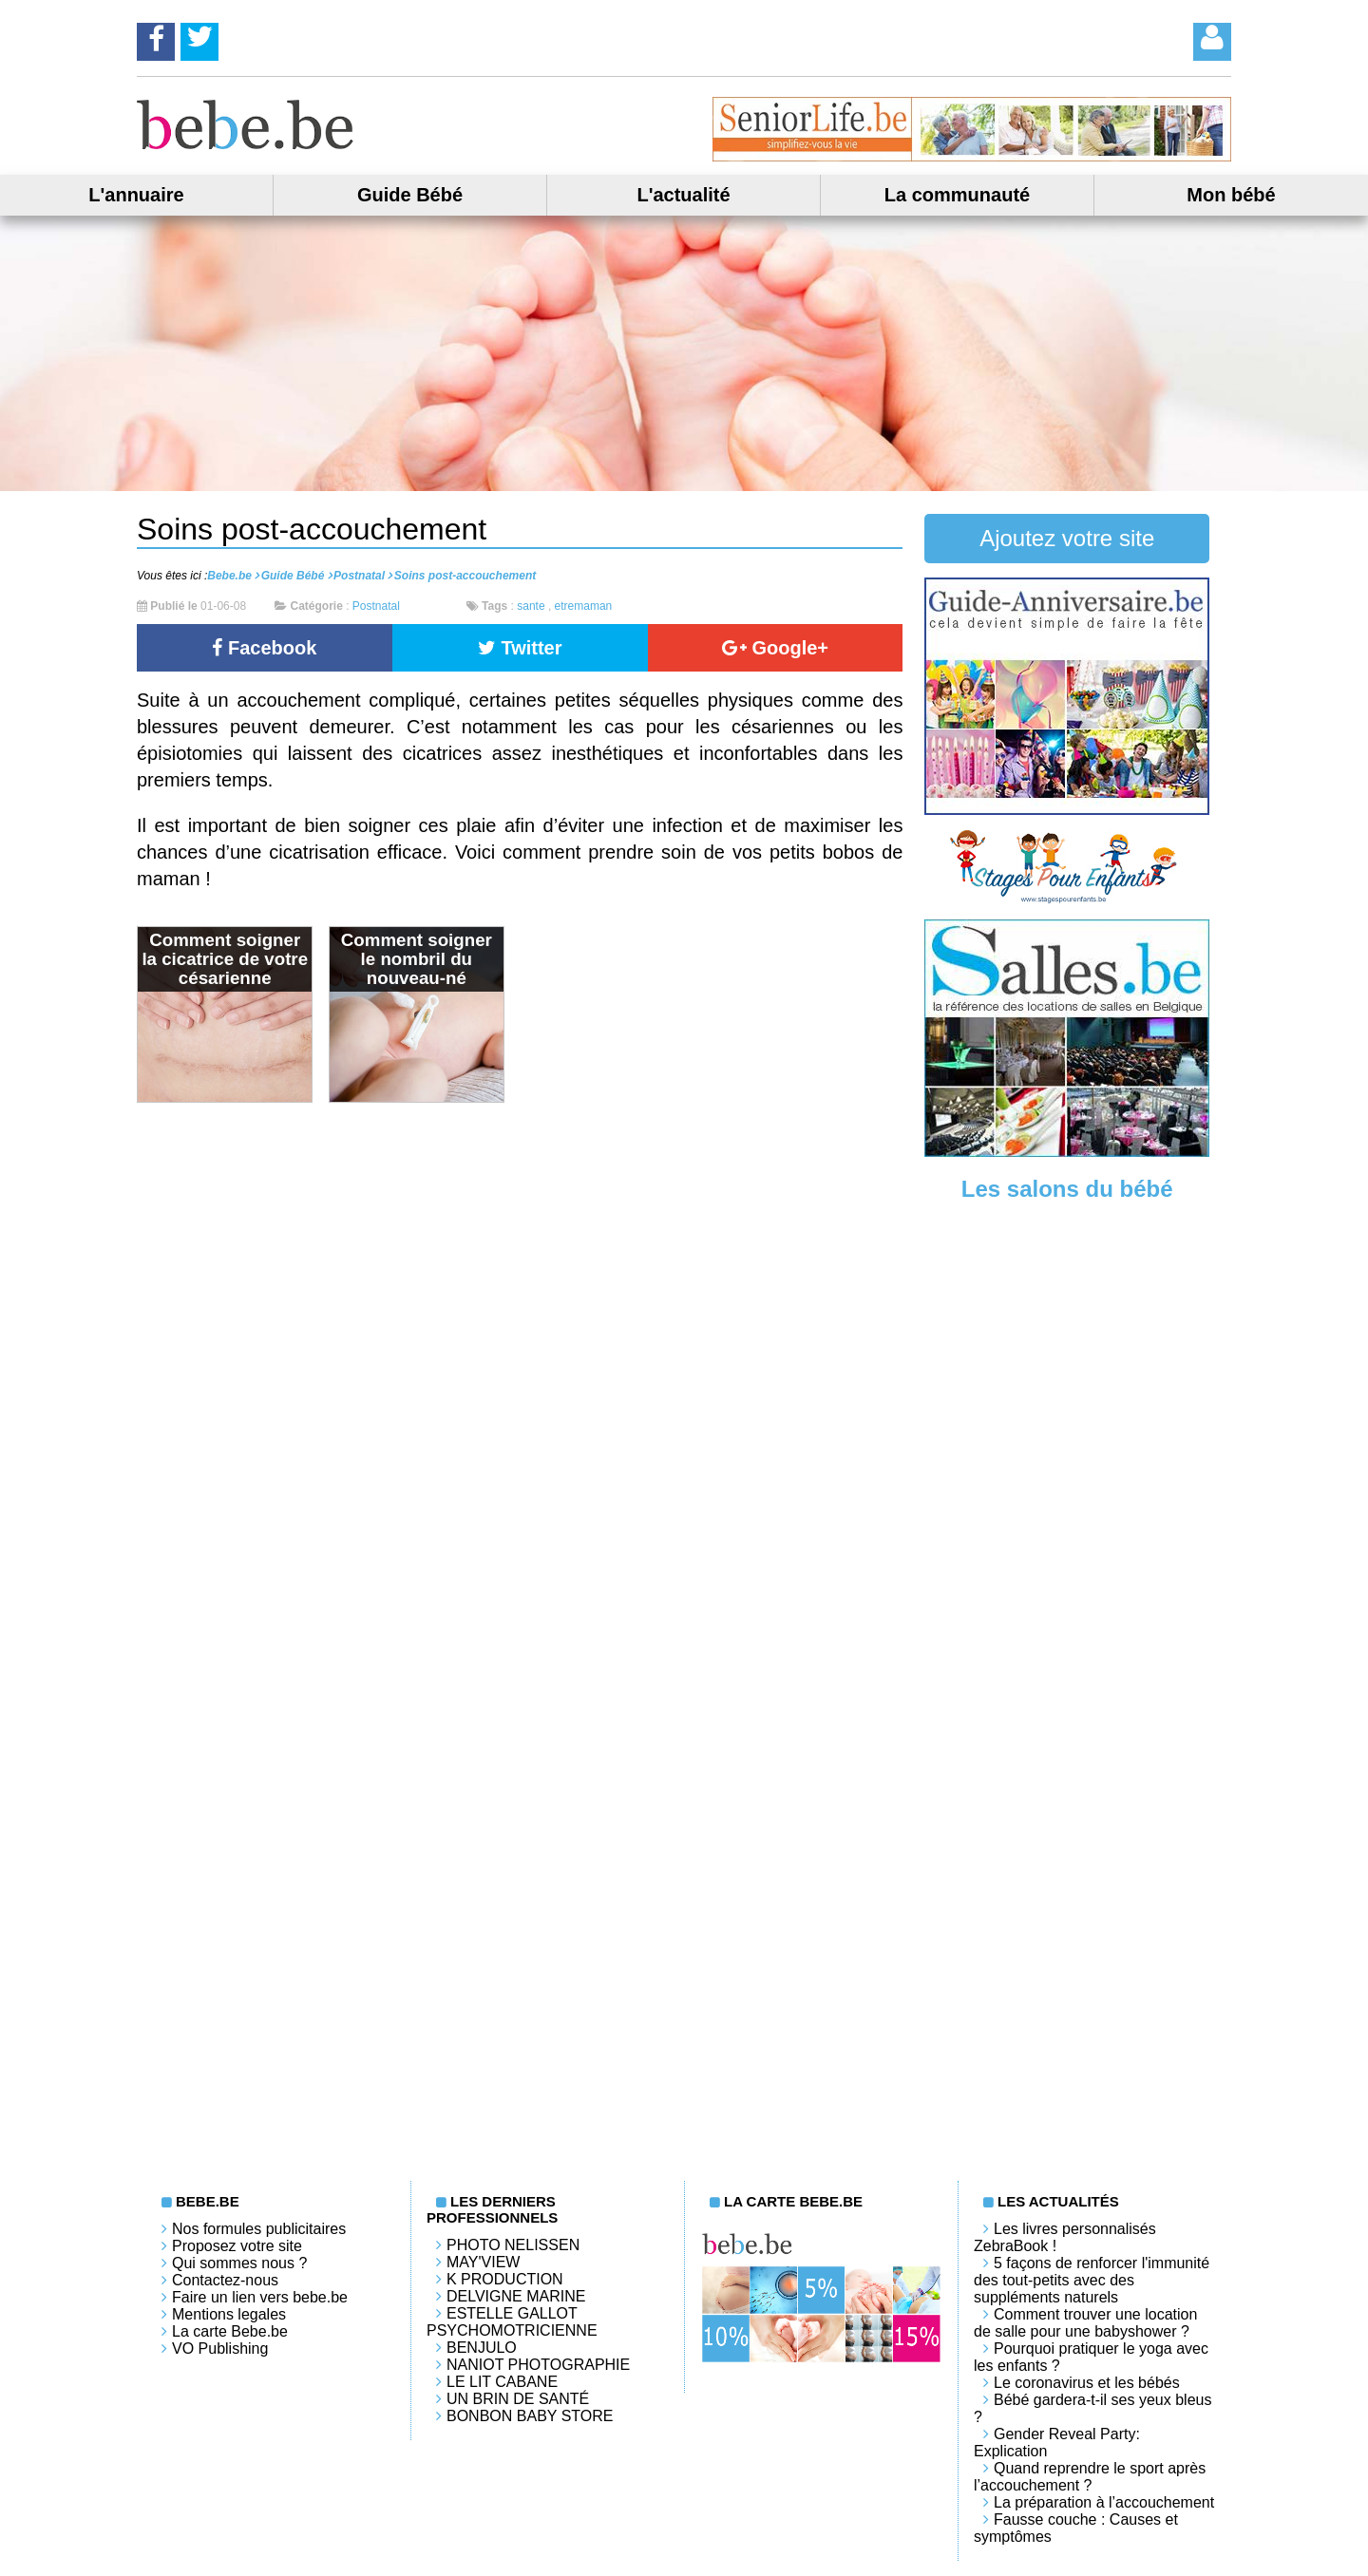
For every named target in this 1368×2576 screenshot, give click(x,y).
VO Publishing (220, 2348)
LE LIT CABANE (502, 2382)
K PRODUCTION (504, 2279)
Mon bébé (1231, 194)
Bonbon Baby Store (529, 2416)
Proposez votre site (237, 2246)
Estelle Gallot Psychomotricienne (512, 2322)
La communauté (957, 194)
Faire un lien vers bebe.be (260, 2297)
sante (530, 606)
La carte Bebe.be (230, 2331)
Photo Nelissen (513, 2245)
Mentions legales (229, 2314)
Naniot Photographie (538, 2365)
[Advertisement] (1066, 1511)
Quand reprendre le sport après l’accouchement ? (1090, 2476)
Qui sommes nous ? (239, 2263)
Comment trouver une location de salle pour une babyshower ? (1085, 2322)
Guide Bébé (410, 194)
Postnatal (376, 606)
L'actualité (683, 194)
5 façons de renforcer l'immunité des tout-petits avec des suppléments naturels (1091, 2280)
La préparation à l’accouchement (1104, 2502)
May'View (483, 2262)
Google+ (775, 647)
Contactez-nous (225, 2280)
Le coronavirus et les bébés (1087, 2383)
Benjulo (481, 2347)
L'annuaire (135, 194)
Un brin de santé (517, 2399)
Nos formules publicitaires (259, 2229)
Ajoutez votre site (1066, 538)
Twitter (520, 647)
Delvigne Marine (515, 2296)
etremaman (584, 606)
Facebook (264, 647)
